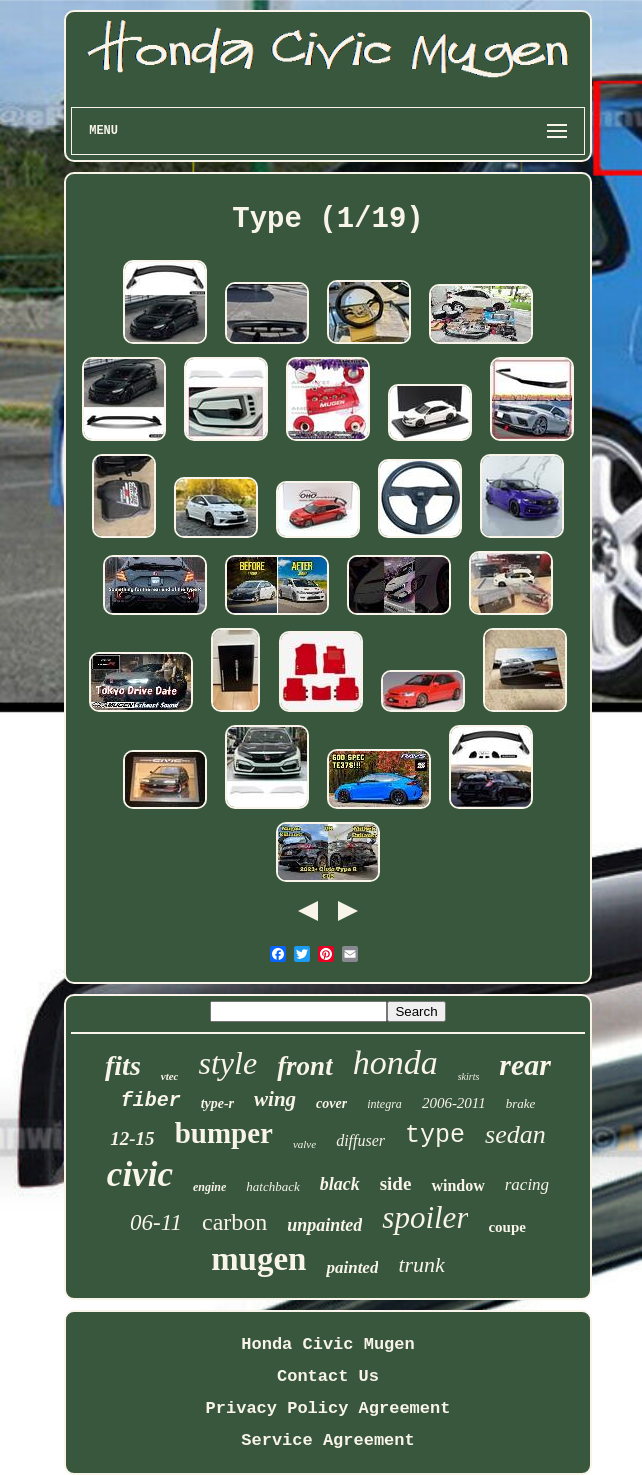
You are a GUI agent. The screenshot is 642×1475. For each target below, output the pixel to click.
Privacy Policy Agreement (328, 1408)
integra (384, 1104)
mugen (258, 1259)
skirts (469, 1076)
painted (352, 1267)
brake (521, 1103)
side (396, 1183)
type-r (217, 1103)
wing (275, 1099)
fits (123, 1065)
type (435, 1135)
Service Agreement (327, 1440)
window (457, 1185)
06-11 (156, 1222)
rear (525, 1064)
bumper (224, 1133)
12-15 (132, 1138)
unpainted (324, 1225)
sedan (515, 1134)
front (305, 1066)
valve (304, 1144)
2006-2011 (454, 1103)
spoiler (425, 1217)
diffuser (360, 1140)
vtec (170, 1076)
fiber (151, 1100)
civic (140, 1174)
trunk (421, 1264)
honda (395, 1062)
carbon (234, 1222)
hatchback (272, 1186)
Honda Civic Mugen (327, 1344)
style (227, 1063)
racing (527, 1184)
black (340, 1184)
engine (209, 1187)
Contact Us (328, 1376)
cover (331, 1103)
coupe (507, 1227)
